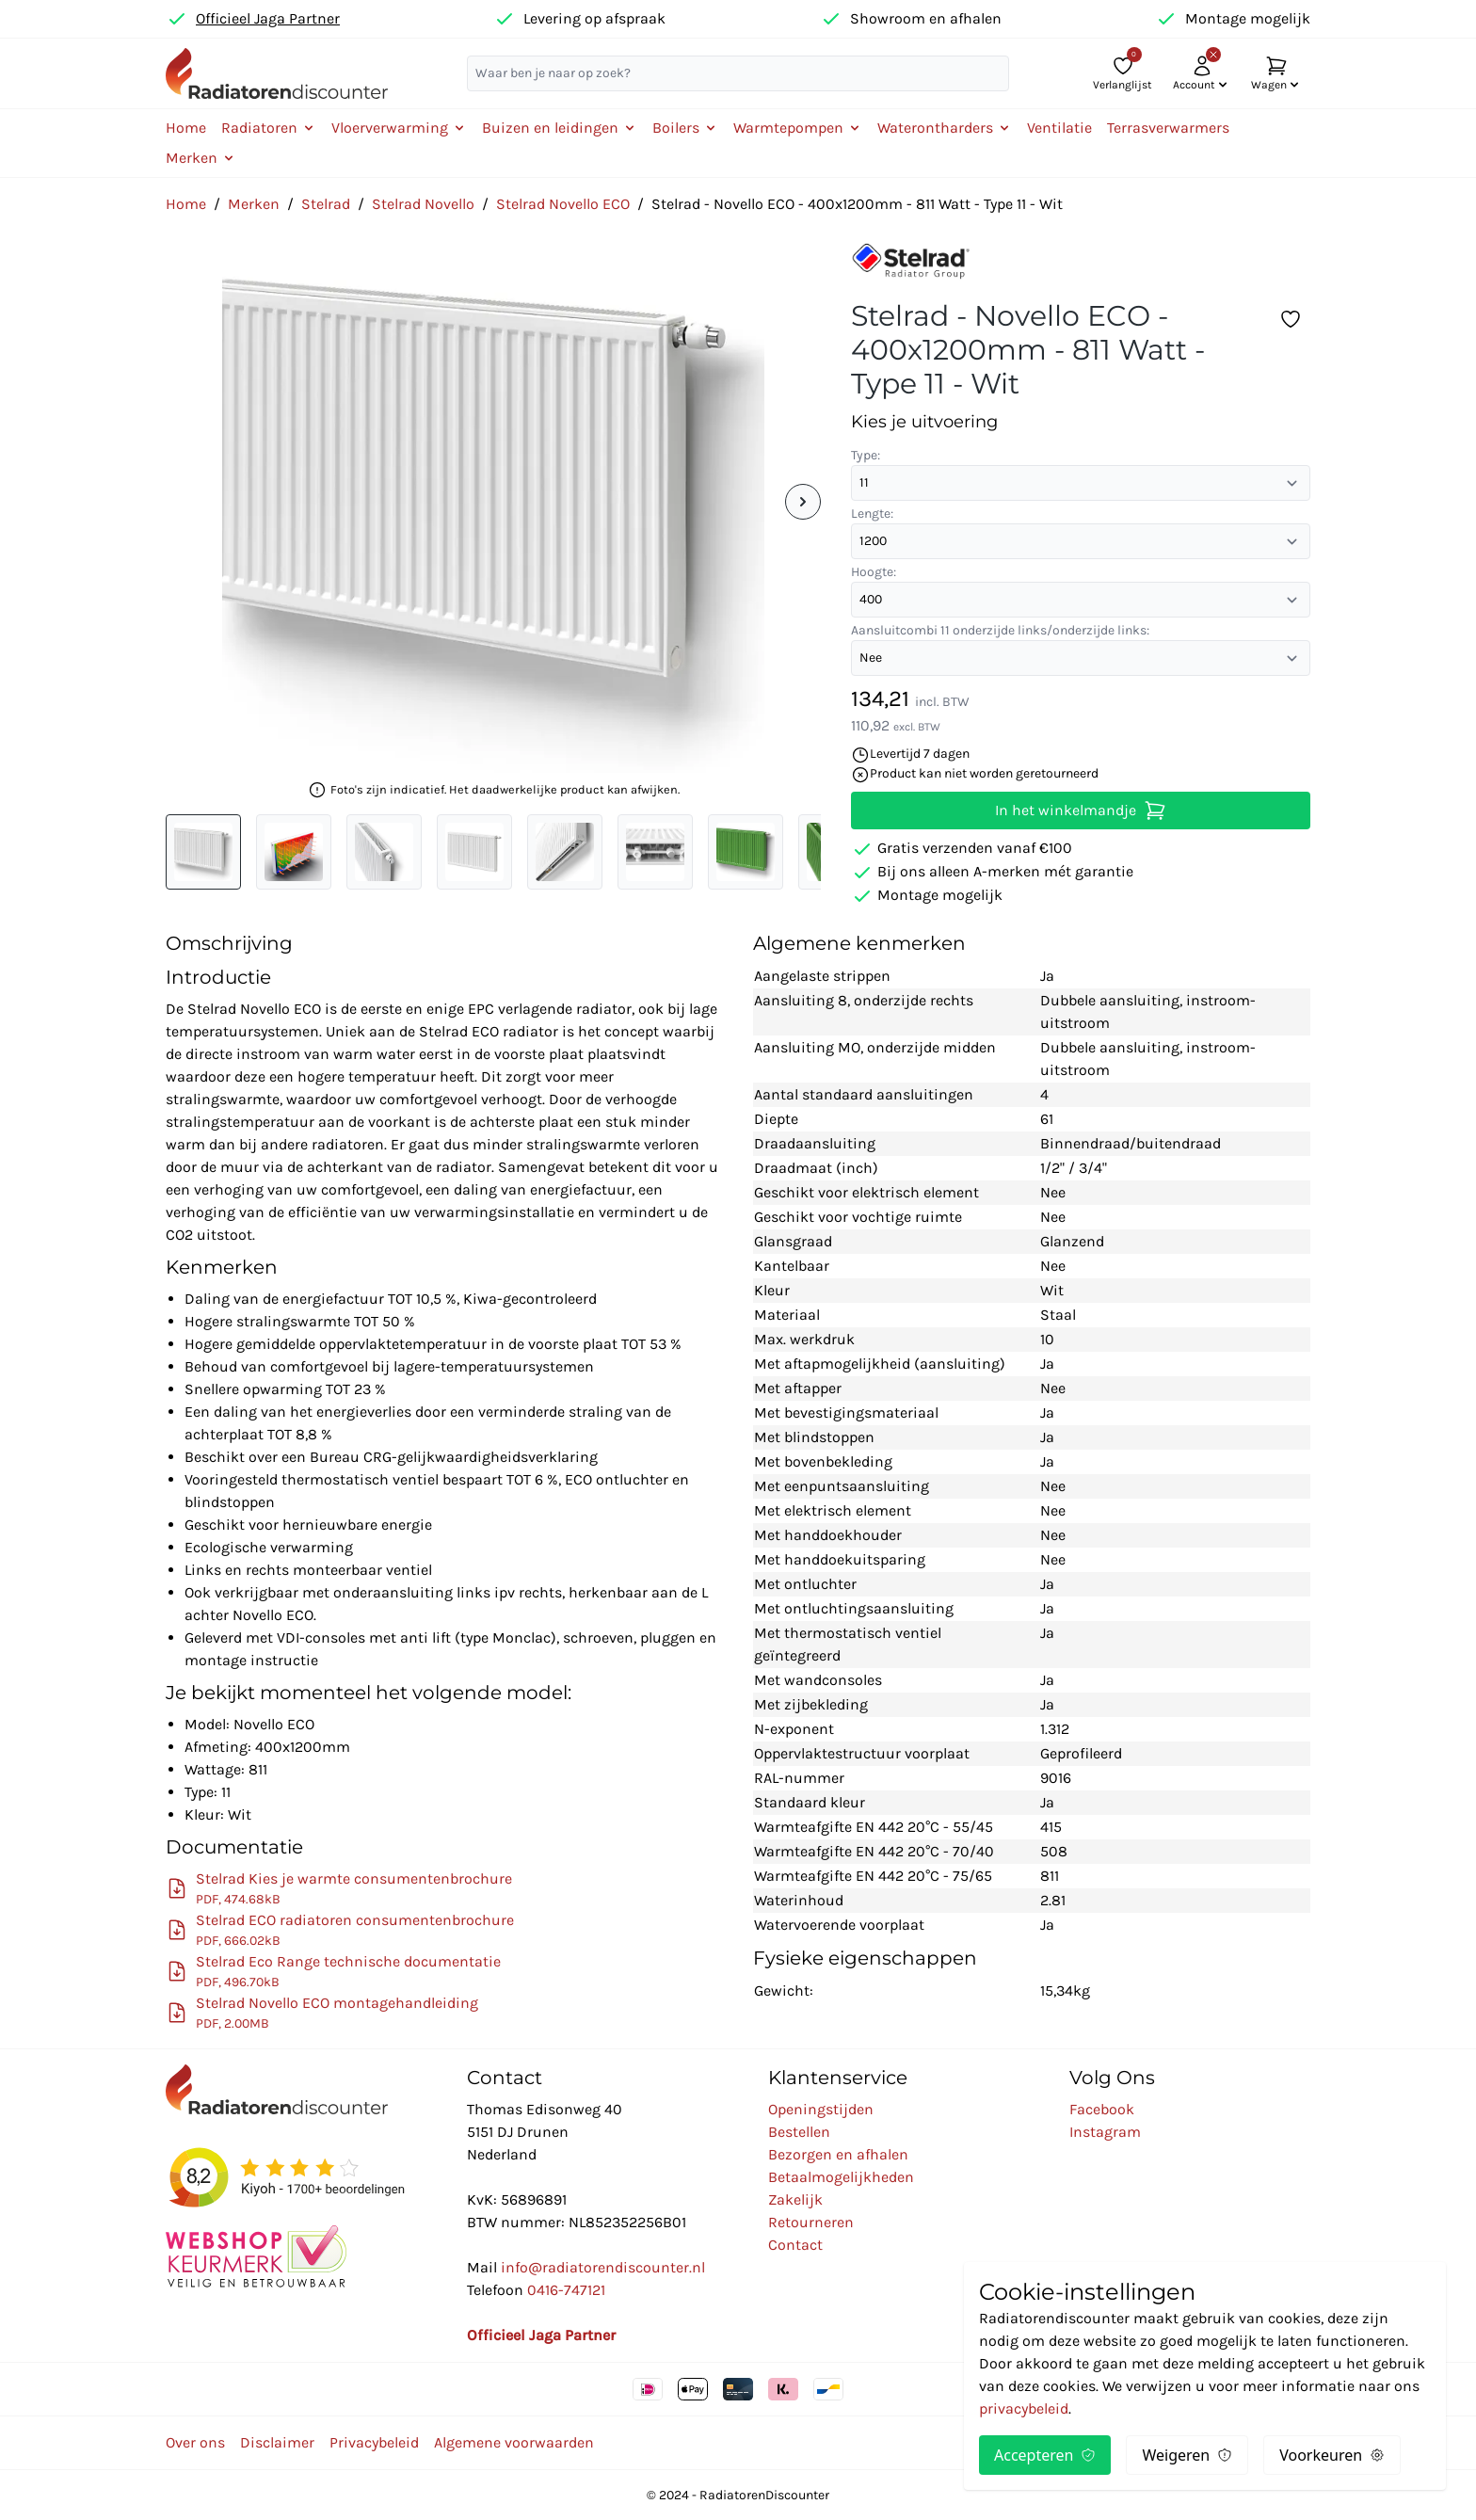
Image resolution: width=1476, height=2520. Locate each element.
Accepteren (1045, 2455)
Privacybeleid (374, 2442)
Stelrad (325, 204)
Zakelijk (795, 2199)
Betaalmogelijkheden (841, 2177)
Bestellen (799, 2132)
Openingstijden (821, 2109)
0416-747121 (566, 2290)
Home (186, 127)
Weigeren (1187, 2455)
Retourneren (811, 2222)
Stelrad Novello (423, 204)
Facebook (1101, 2109)
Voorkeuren (1332, 2455)
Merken (254, 204)
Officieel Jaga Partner (268, 18)
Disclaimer (277, 2442)
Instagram (1105, 2132)
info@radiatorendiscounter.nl (603, 2267)
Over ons (195, 2442)
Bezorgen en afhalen (838, 2154)
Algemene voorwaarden (514, 2442)
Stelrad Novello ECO (563, 204)
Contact (795, 2245)
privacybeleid (1023, 2408)
